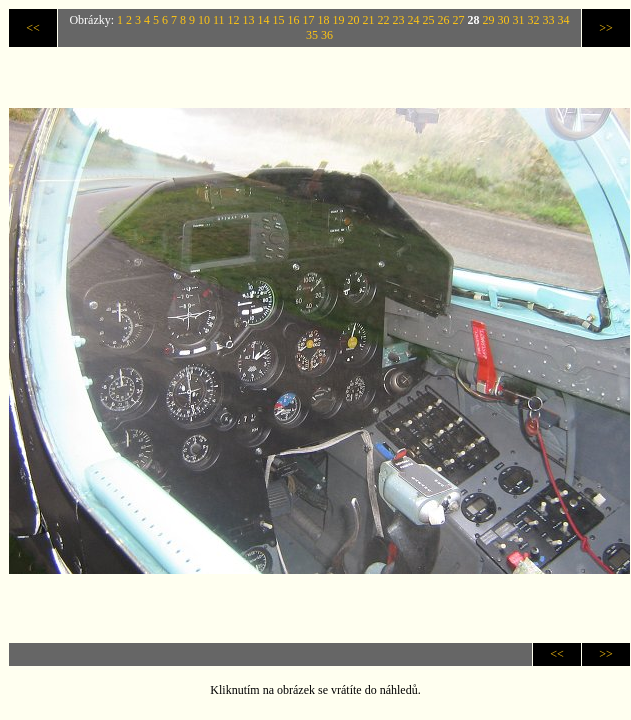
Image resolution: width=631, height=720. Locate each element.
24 (414, 20)
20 (354, 20)
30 (504, 20)
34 (564, 20)
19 (339, 20)
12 (234, 20)
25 (429, 20)
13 (249, 20)
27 (459, 20)
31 (519, 20)
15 (279, 20)
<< (33, 28)
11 (219, 20)
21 (369, 20)
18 (324, 20)
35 (312, 35)
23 (399, 20)
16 (294, 20)
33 (549, 20)
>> (606, 28)
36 (327, 35)
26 (444, 20)
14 (264, 20)
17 (309, 20)
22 (384, 20)
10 (204, 20)
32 (534, 20)
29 (489, 20)
